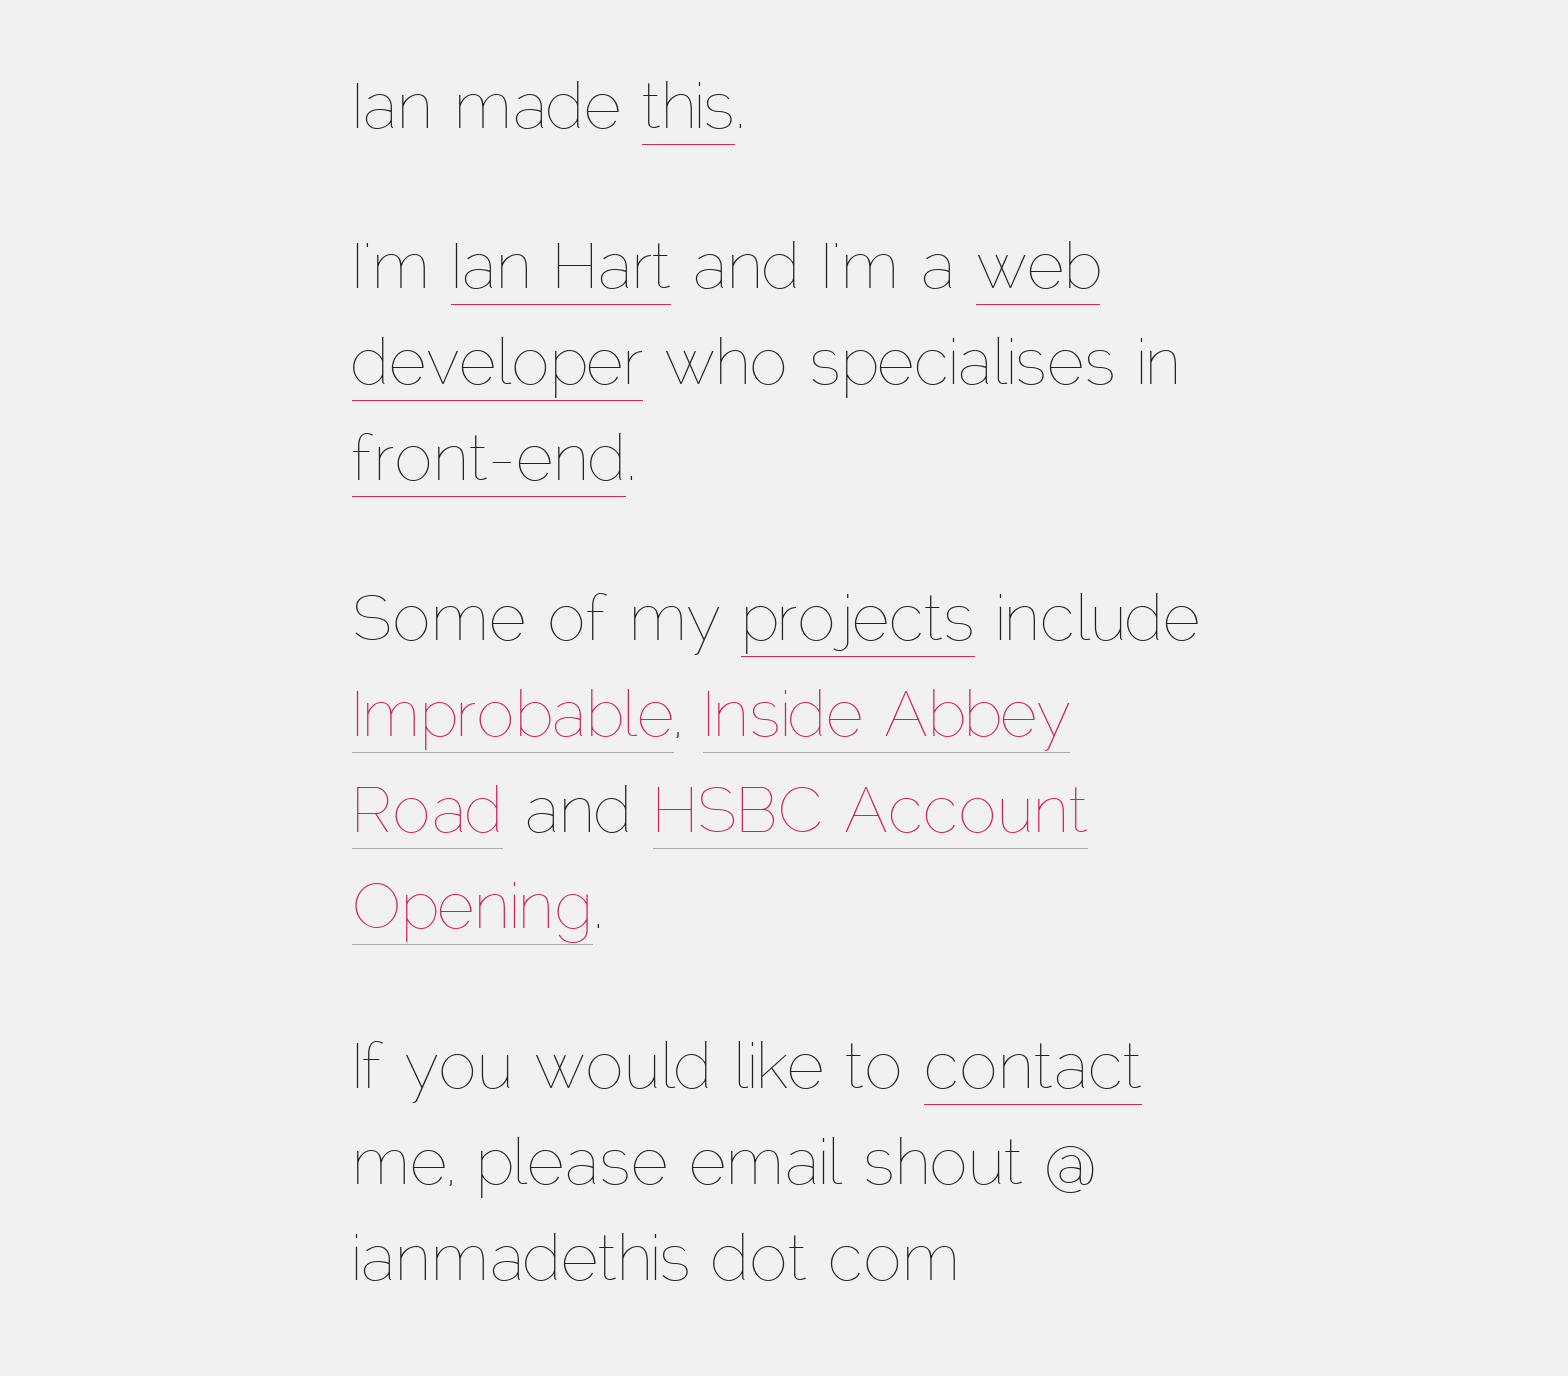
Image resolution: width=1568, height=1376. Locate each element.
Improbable (513, 720)
